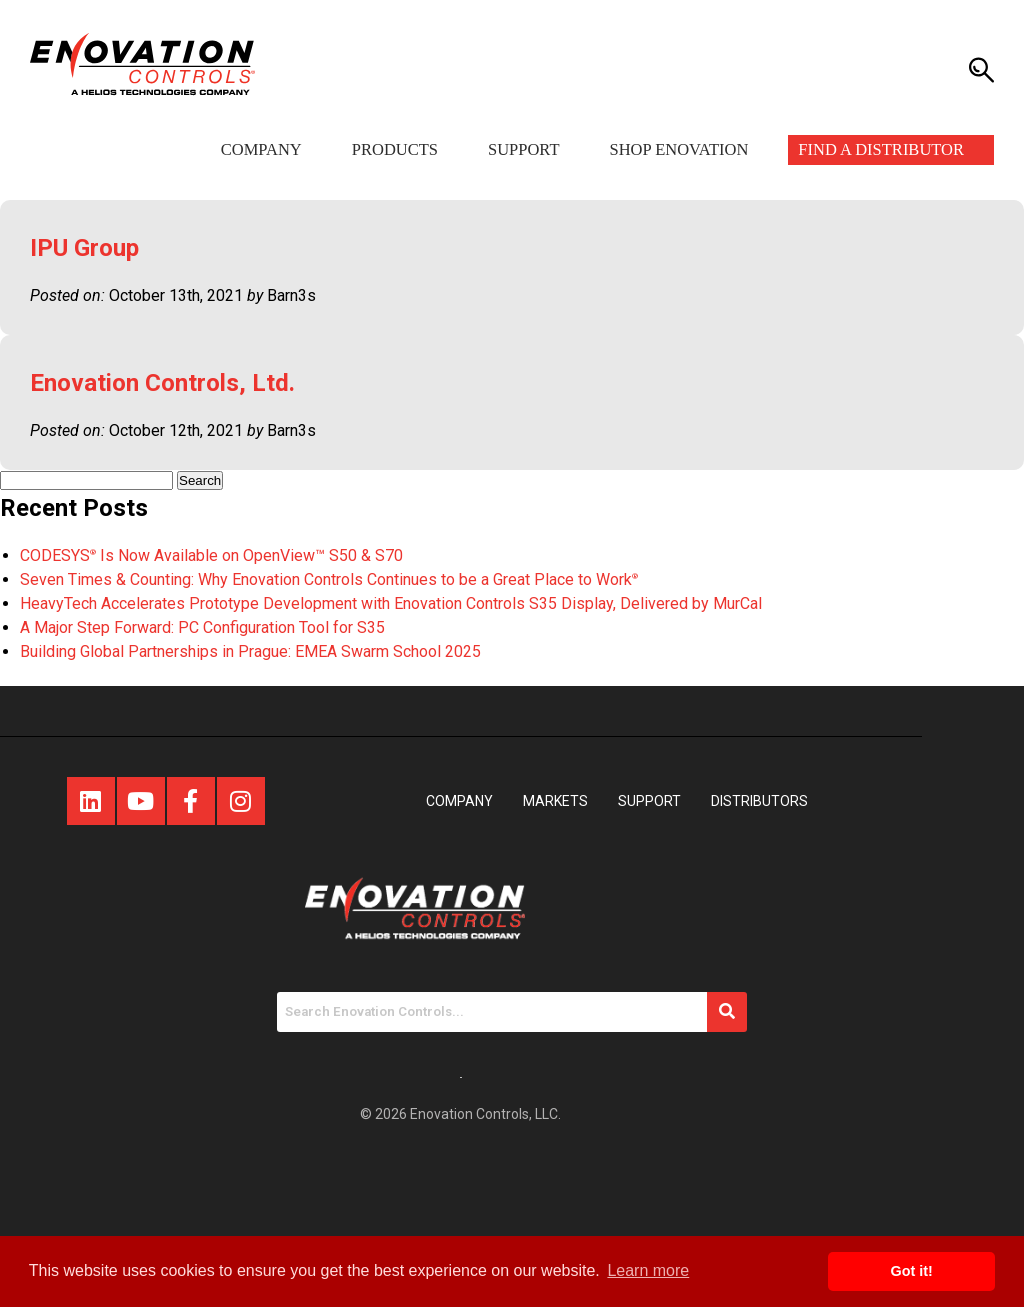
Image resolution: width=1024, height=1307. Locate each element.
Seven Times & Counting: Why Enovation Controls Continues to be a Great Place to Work (329, 579)
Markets (555, 801)
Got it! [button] (912, 1271)
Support (523, 149)
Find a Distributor (881, 149)
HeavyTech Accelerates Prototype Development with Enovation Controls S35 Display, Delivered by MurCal (391, 603)
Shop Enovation (678, 149)
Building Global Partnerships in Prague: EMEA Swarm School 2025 (250, 651)
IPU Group (84, 248)
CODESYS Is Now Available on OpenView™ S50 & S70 (211, 555)
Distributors (759, 801)
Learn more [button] (648, 1270)
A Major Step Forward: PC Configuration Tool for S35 (202, 627)
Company (261, 149)
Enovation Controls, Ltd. (162, 383)
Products (395, 149)
